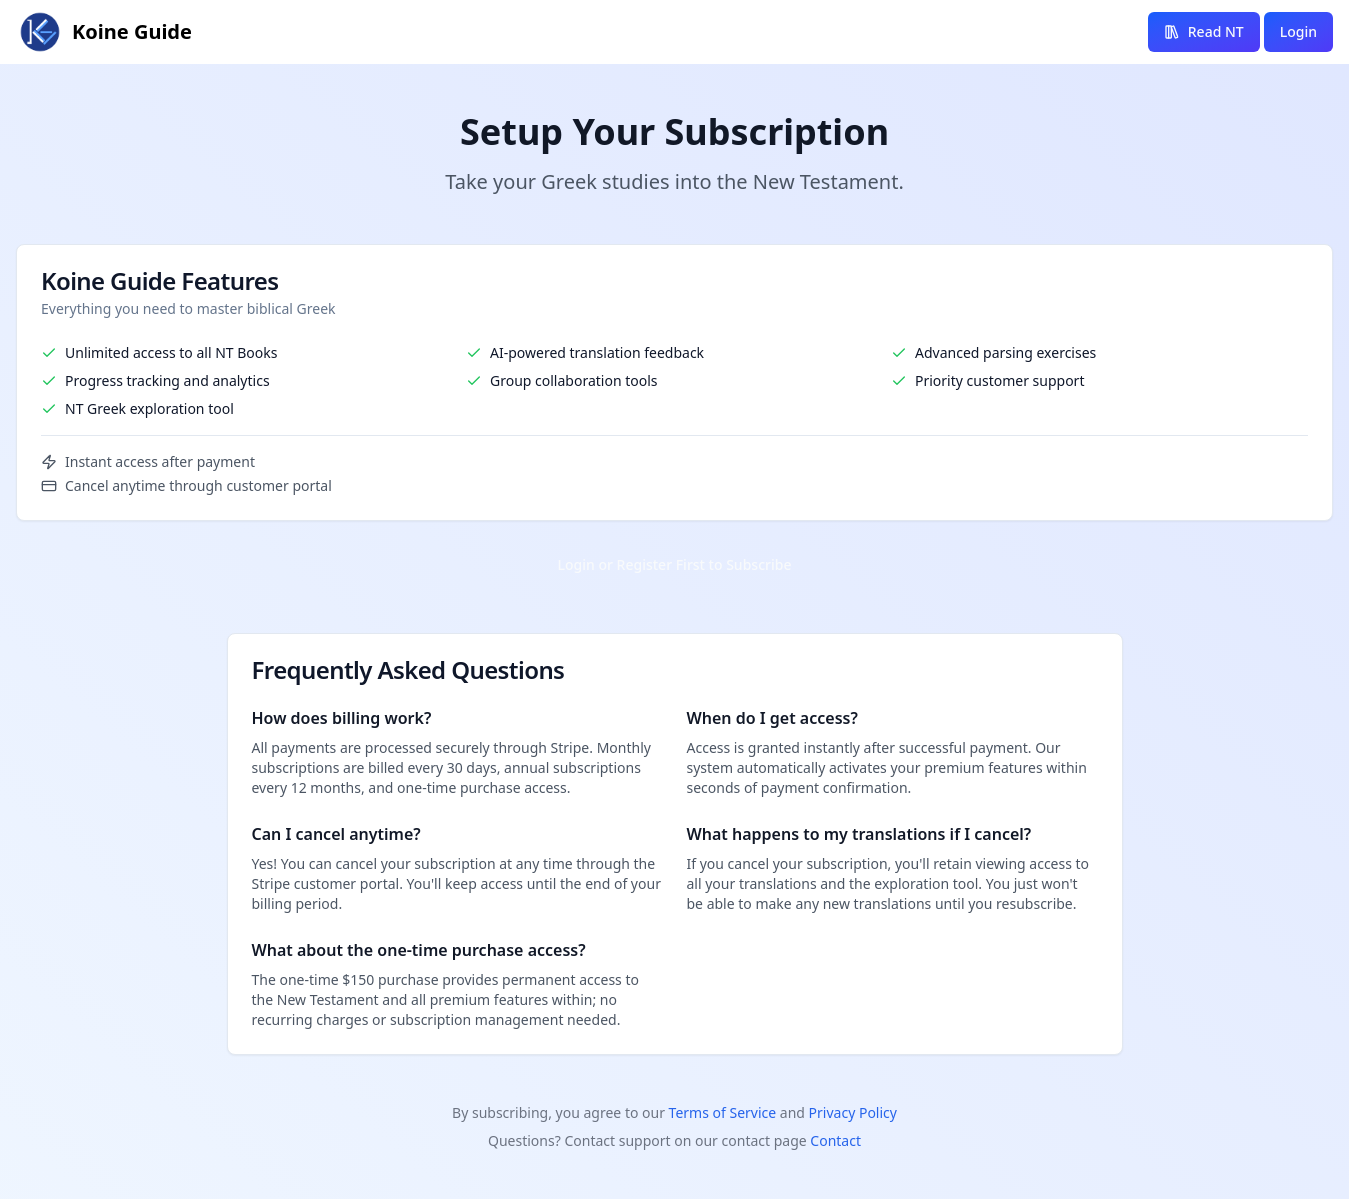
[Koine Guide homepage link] (104, 32)
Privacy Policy (853, 1112)
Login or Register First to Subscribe (675, 564)
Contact (835, 1140)
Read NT (1204, 31)
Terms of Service (723, 1112)
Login (1298, 31)
